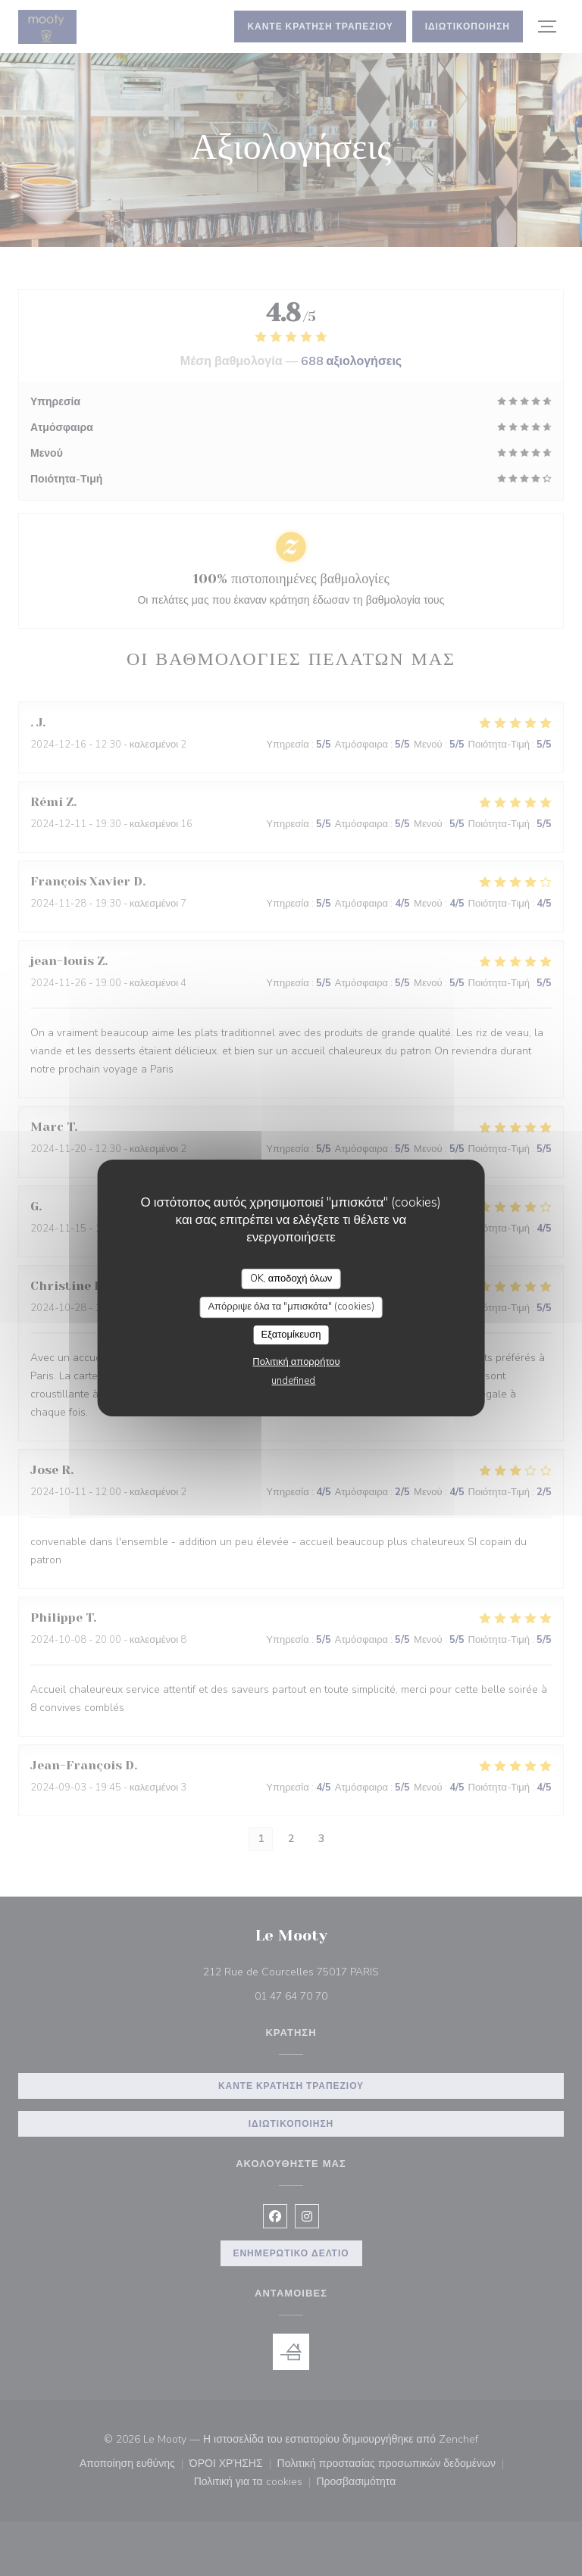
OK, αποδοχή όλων (291, 1278)
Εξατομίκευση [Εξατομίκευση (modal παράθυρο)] (291, 1334)
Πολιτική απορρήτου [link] (296, 1362)
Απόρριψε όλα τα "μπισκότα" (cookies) (291, 1306)
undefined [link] (293, 1381)
